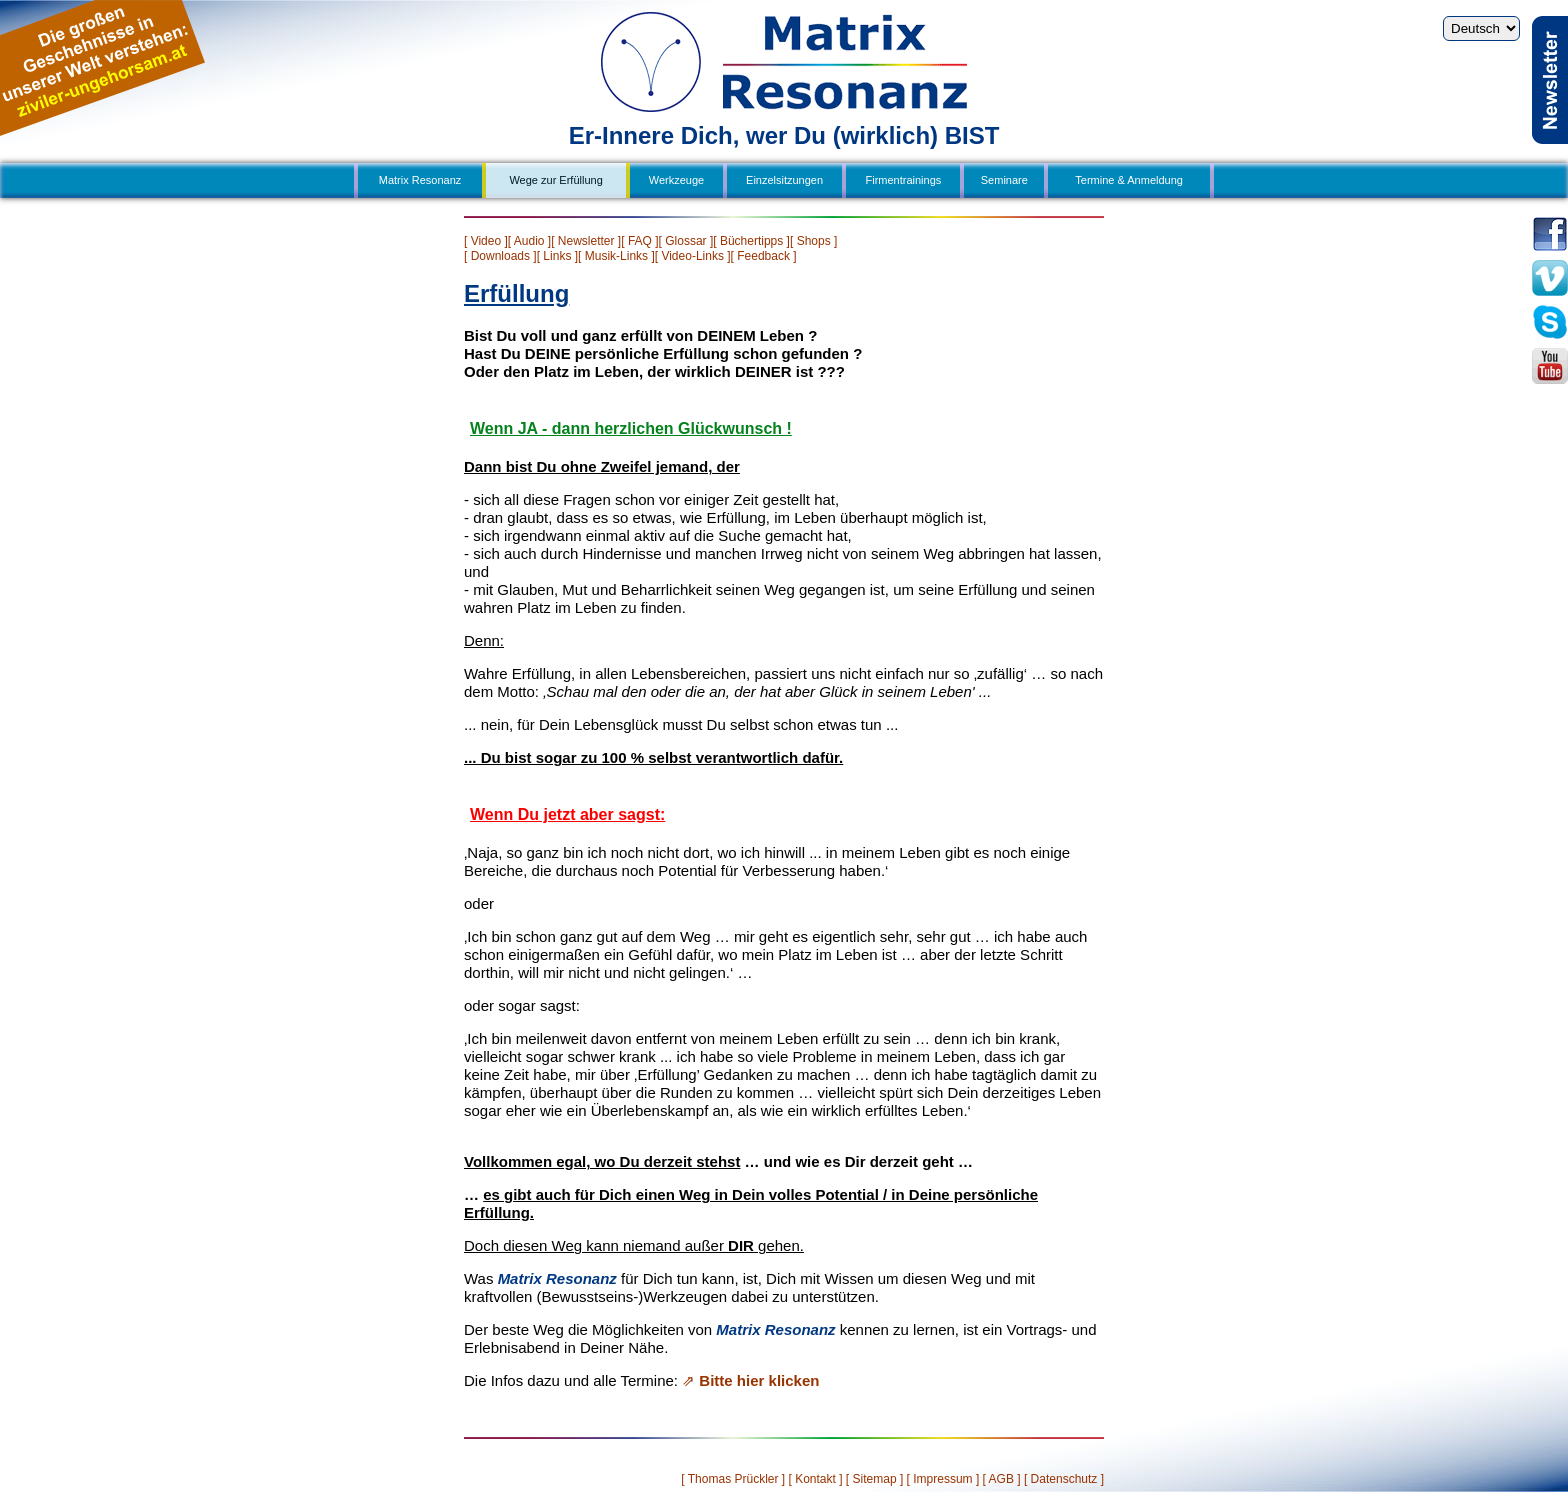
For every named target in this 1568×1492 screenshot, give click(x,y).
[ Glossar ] (686, 241)
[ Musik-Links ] (616, 256)
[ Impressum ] (943, 1479)
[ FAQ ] (639, 241)
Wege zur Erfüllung (555, 180)
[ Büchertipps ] (751, 241)
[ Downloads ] (500, 256)
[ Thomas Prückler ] (733, 1479)
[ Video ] (486, 241)
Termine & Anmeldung (1129, 180)
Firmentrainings (904, 180)
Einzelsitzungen (784, 180)
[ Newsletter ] (586, 241)
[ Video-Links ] (693, 256)
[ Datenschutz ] (1064, 1479)
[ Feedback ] (764, 256)
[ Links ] (557, 256)
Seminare (1004, 180)
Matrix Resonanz (420, 180)
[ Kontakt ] (815, 1479)
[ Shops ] (813, 241)
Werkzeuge (677, 180)
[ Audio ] (529, 241)
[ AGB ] (1002, 1479)
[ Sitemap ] (874, 1479)
